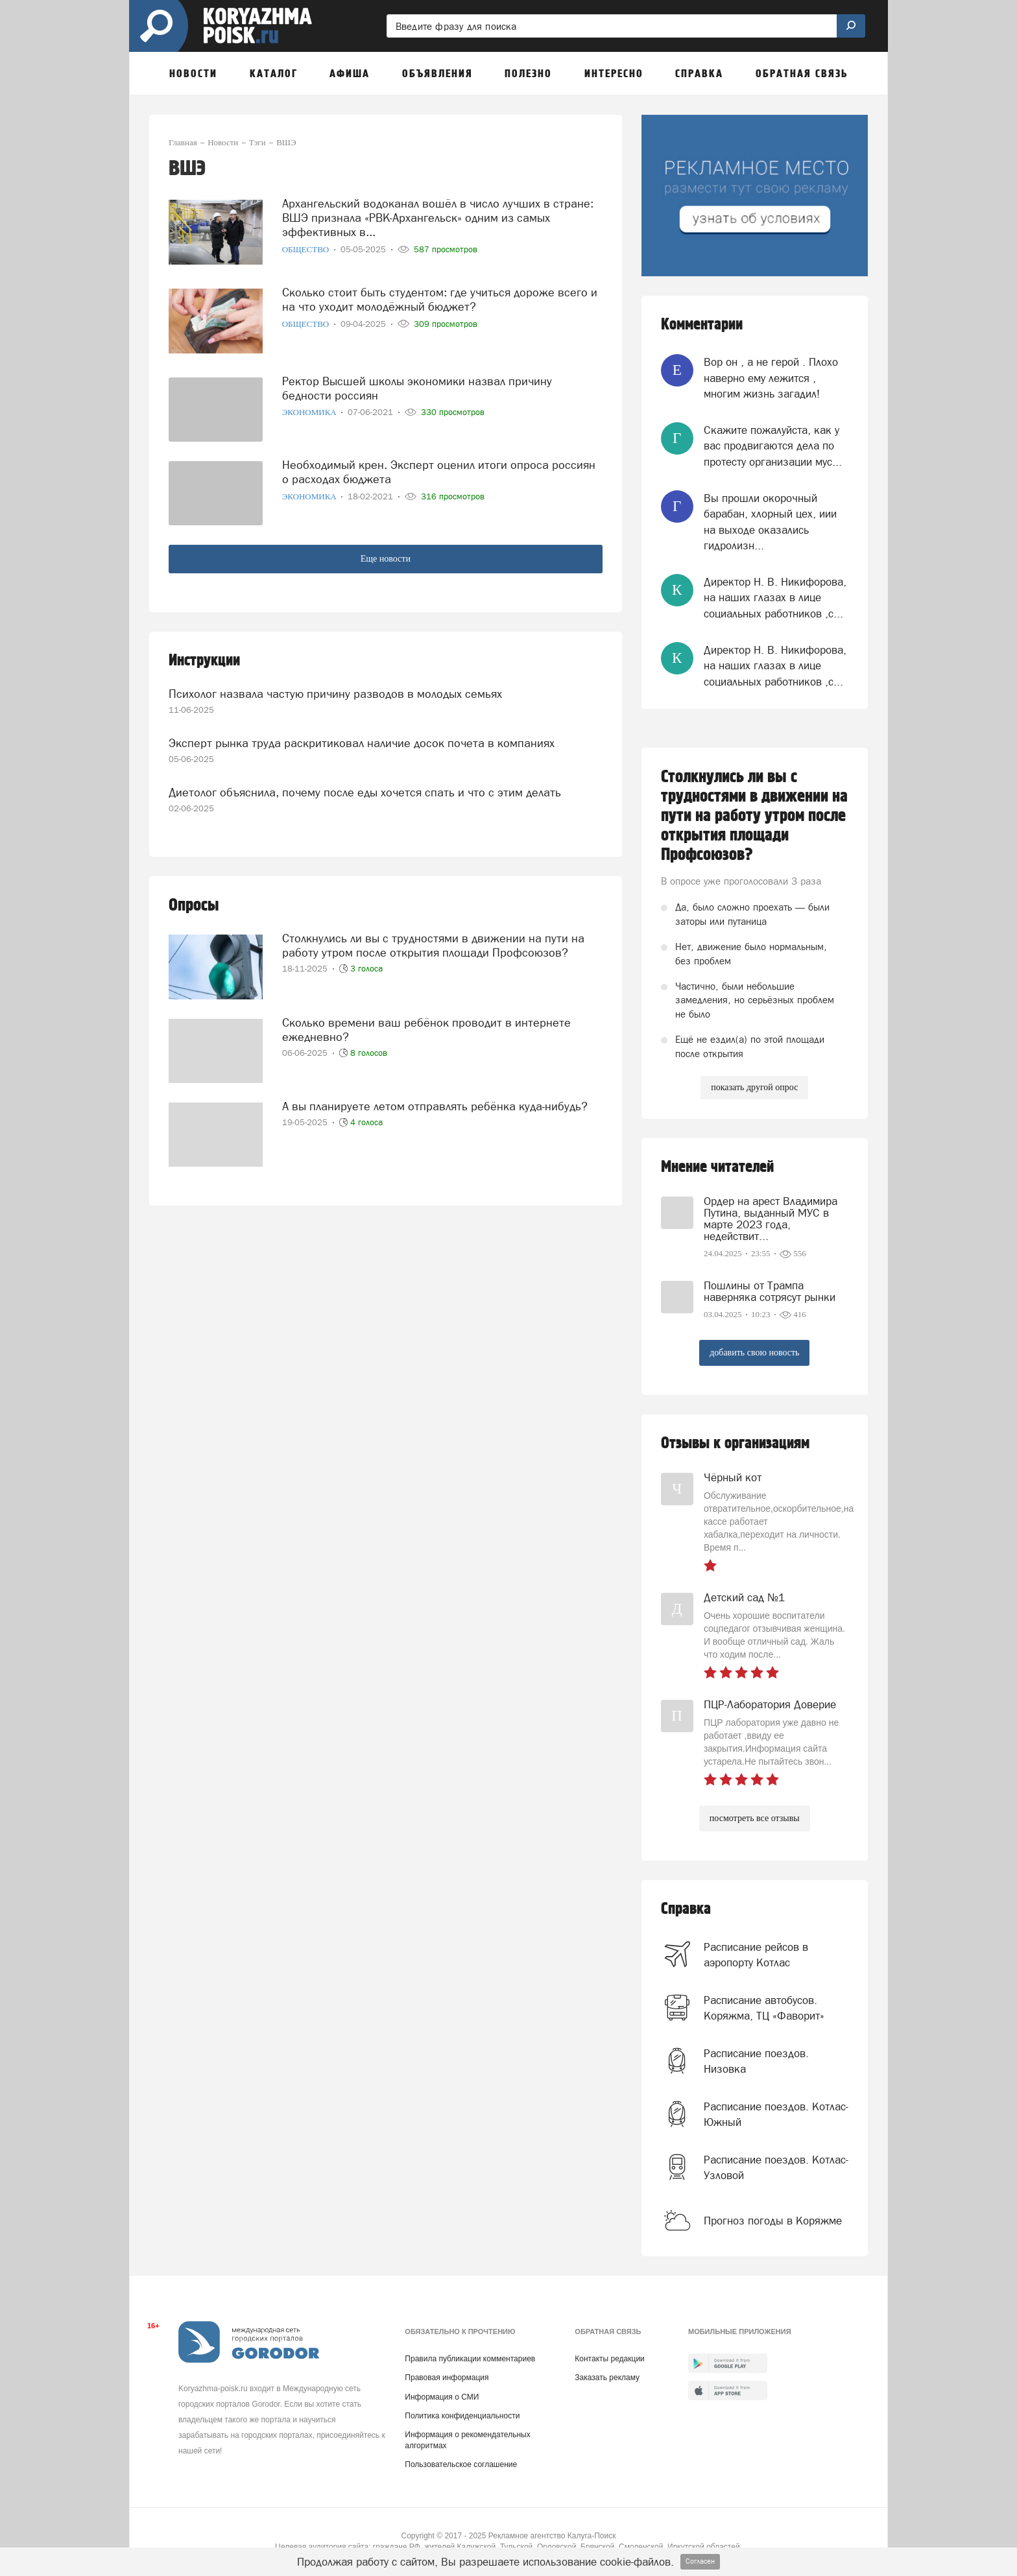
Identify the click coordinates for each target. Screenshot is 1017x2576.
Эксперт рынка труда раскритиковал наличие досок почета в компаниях (362, 743)
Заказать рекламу (607, 2377)
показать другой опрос (754, 1087)
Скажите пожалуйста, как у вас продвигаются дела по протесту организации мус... (773, 445)
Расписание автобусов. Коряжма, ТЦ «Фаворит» (764, 2008)
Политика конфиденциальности (462, 2415)
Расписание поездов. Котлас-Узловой (776, 2167)
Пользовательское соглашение (461, 2464)
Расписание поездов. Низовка (756, 2061)
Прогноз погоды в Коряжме (773, 2220)
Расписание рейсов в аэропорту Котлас (756, 1954)
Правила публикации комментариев (470, 2358)
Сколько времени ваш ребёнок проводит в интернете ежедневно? (426, 1030)
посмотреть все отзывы (755, 1818)
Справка (686, 1909)
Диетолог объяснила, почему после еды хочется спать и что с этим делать (365, 792)
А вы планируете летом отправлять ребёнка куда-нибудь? (435, 1106)
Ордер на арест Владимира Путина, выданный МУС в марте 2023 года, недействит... (770, 1218)
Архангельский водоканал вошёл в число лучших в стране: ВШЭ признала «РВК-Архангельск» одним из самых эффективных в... (437, 218)
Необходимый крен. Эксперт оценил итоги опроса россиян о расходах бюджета (438, 472)
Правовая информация (446, 2377)
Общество (306, 249)
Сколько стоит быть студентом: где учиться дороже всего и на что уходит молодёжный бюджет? (439, 299)
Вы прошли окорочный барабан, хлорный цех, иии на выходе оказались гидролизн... (770, 522)
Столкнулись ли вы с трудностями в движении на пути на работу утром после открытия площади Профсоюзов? (433, 945)
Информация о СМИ (442, 2397)
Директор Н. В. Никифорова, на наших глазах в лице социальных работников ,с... (775, 597)
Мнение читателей (717, 1167)
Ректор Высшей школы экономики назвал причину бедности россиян (417, 388)
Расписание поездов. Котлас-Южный (776, 2114)
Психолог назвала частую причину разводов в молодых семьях (335, 693)
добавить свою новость (754, 1352)
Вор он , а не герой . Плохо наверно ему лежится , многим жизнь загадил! (771, 377)
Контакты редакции (609, 2358)
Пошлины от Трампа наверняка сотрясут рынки (769, 1291)
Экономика (310, 412)
